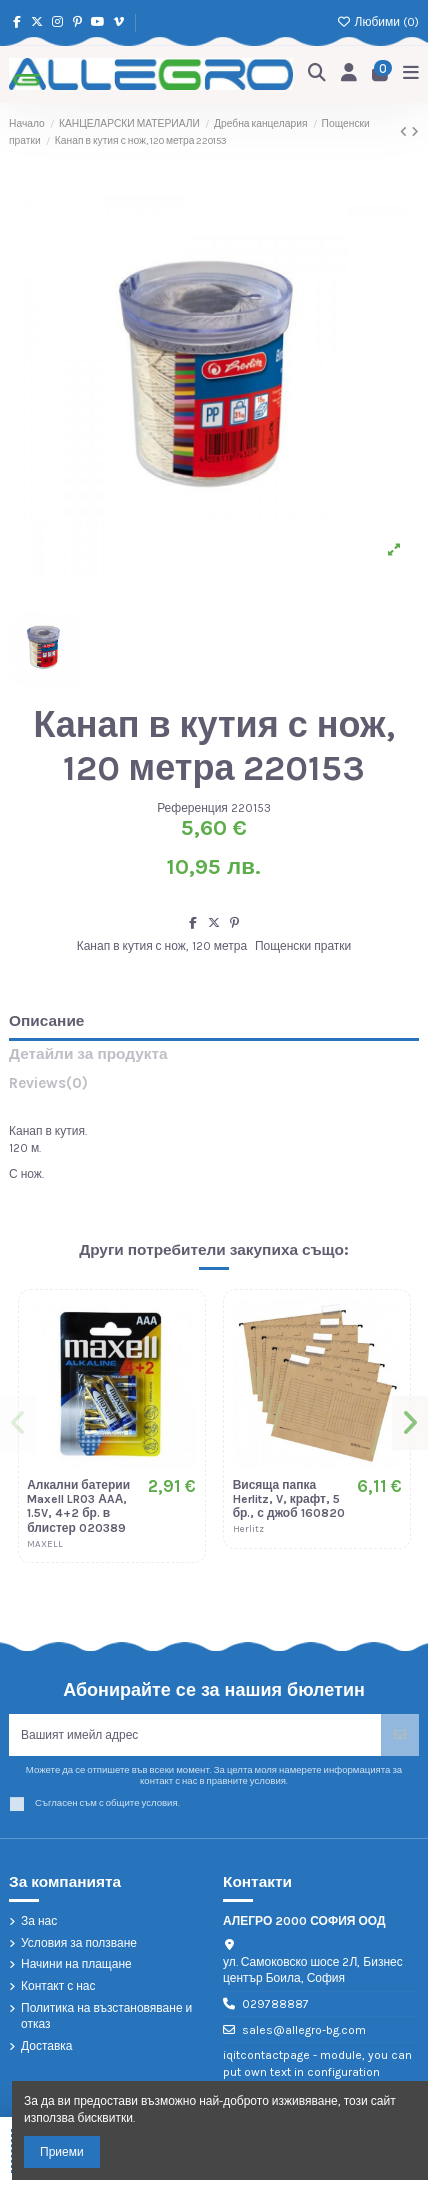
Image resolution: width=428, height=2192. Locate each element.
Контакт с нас (58, 1986)
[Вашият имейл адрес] (195, 1735)
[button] (18, 1423)
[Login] (349, 74)
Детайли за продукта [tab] (88, 1054)
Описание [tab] (46, 1021)
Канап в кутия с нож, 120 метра (162, 946)
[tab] (214, 1087)
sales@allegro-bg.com (304, 2030)
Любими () (378, 22)
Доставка (47, 2046)
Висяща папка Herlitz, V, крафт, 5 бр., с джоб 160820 (289, 1499)
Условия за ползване (79, 1943)
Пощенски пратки (303, 946)
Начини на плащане (76, 1964)
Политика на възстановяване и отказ (106, 2016)
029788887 (275, 2004)
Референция (192, 808)
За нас (39, 1921)
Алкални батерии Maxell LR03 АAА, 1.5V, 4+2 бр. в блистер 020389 (78, 1506)
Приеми (62, 2152)
